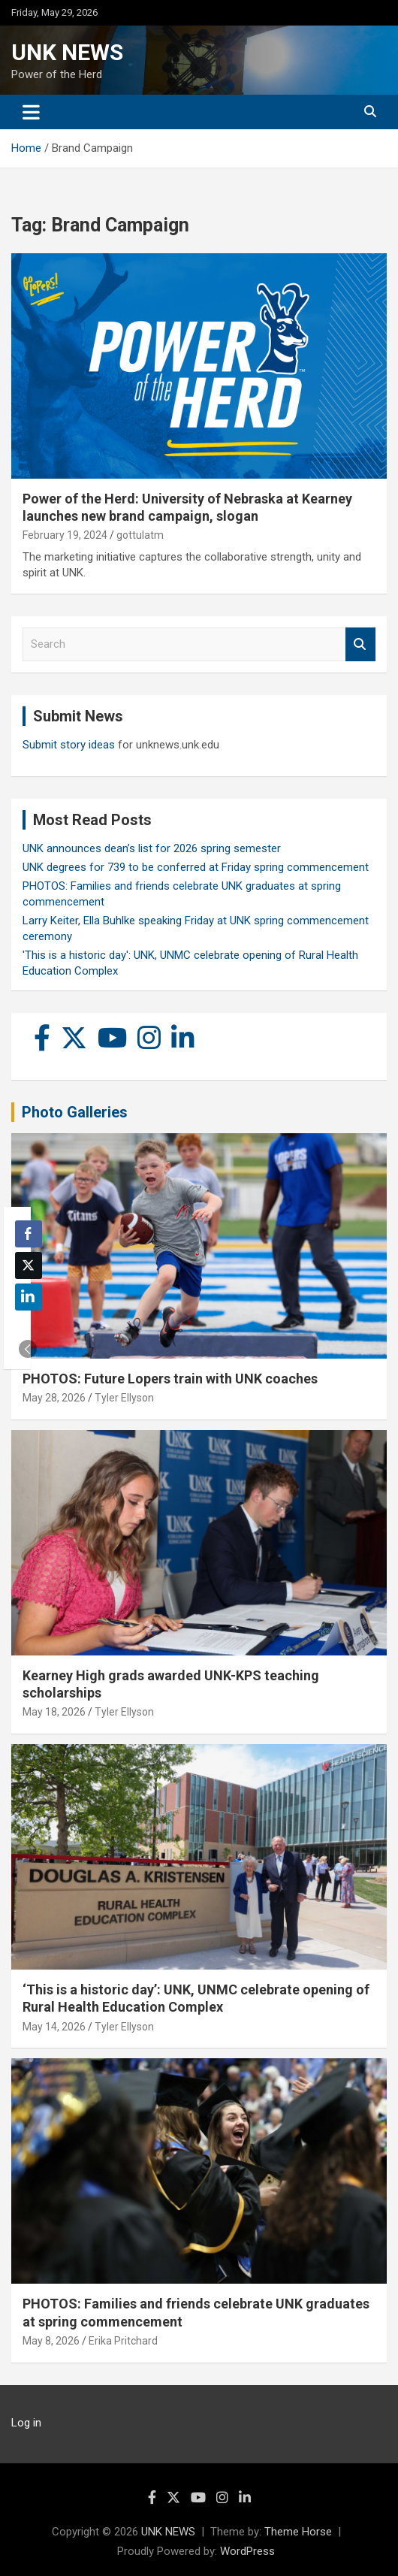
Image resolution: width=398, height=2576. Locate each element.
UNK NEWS (67, 52)
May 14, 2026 (54, 2027)
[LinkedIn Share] (28, 1297)
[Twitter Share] (28, 1265)
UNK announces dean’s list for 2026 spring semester (152, 848)
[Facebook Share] (28, 1233)
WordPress (247, 2551)
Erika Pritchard (123, 2341)
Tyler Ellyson (124, 1398)
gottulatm (140, 535)
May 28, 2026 (54, 1398)
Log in (26, 2422)
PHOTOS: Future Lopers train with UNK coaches (170, 1378)
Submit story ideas (69, 744)
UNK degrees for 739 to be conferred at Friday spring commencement (196, 867)
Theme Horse (298, 2531)
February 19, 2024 (65, 535)
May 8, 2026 (51, 2341)
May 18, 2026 (54, 1712)
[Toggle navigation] (31, 112)
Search (360, 644)
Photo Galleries (75, 1112)
